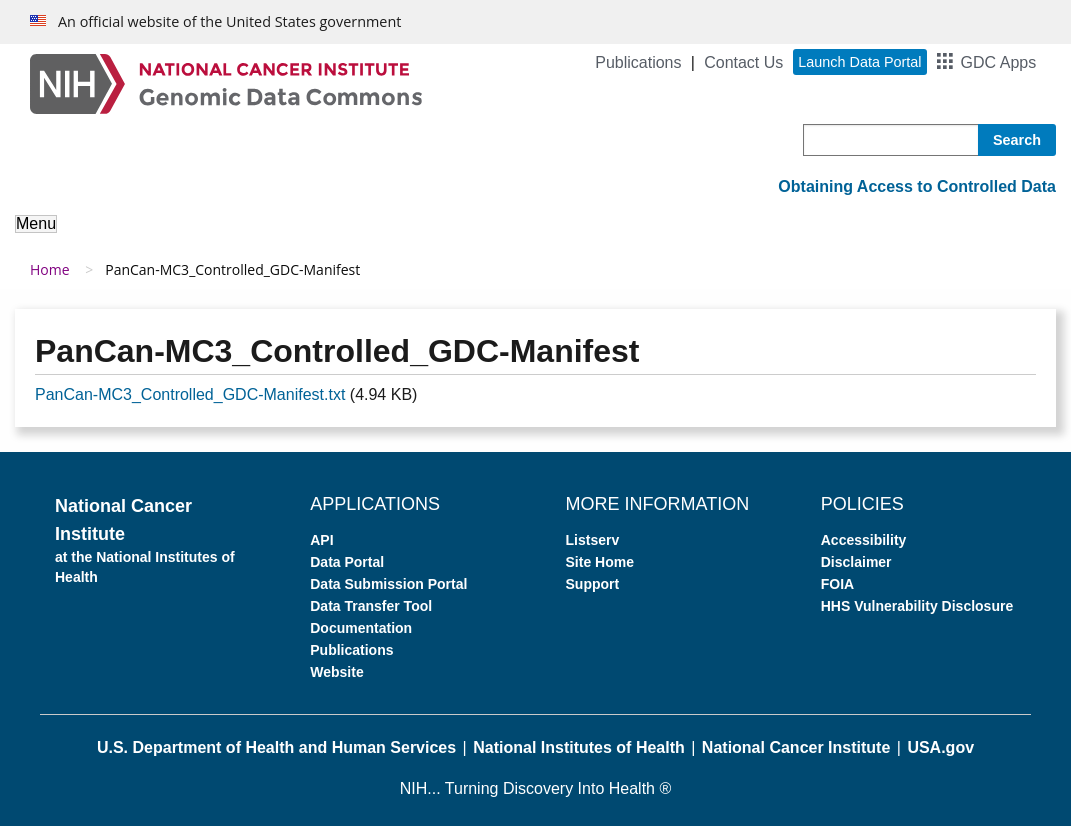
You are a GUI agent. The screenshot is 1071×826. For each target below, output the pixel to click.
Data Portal (347, 562)
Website (336, 672)
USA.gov (940, 747)
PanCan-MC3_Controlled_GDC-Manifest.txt (190, 394)
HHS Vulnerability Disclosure (917, 606)
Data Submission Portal (388, 584)
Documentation (361, 628)
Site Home (600, 562)
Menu (36, 223)
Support (593, 584)
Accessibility (864, 540)
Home (50, 269)
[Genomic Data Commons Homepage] (226, 82)
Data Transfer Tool (371, 606)
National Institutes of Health (579, 747)
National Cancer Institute (796, 747)
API (321, 540)
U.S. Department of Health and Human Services (276, 747)
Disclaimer (856, 562)
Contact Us (743, 62)
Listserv (593, 540)
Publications (638, 62)
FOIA (837, 584)
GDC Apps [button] (999, 62)
